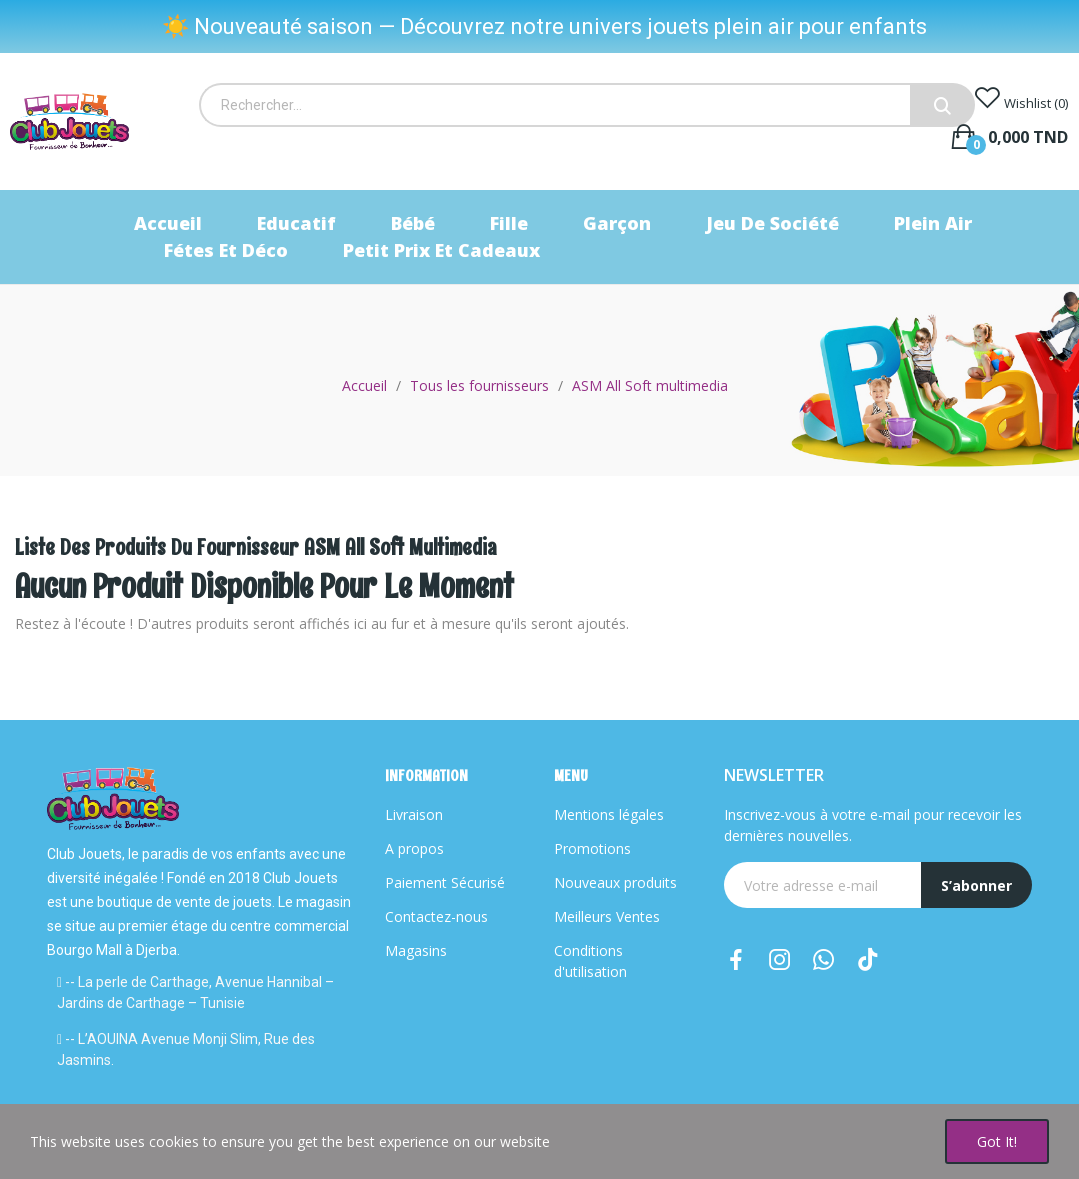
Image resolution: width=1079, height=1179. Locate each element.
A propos (414, 848)
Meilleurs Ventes (607, 916)
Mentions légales (609, 814)
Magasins (416, 950)
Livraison (414, 814)
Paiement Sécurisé (445, 882)
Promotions (592, 848)
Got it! (997, 1141)
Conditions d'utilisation (590, 961)
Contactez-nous (436, 916)
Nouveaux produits (615, 882)
